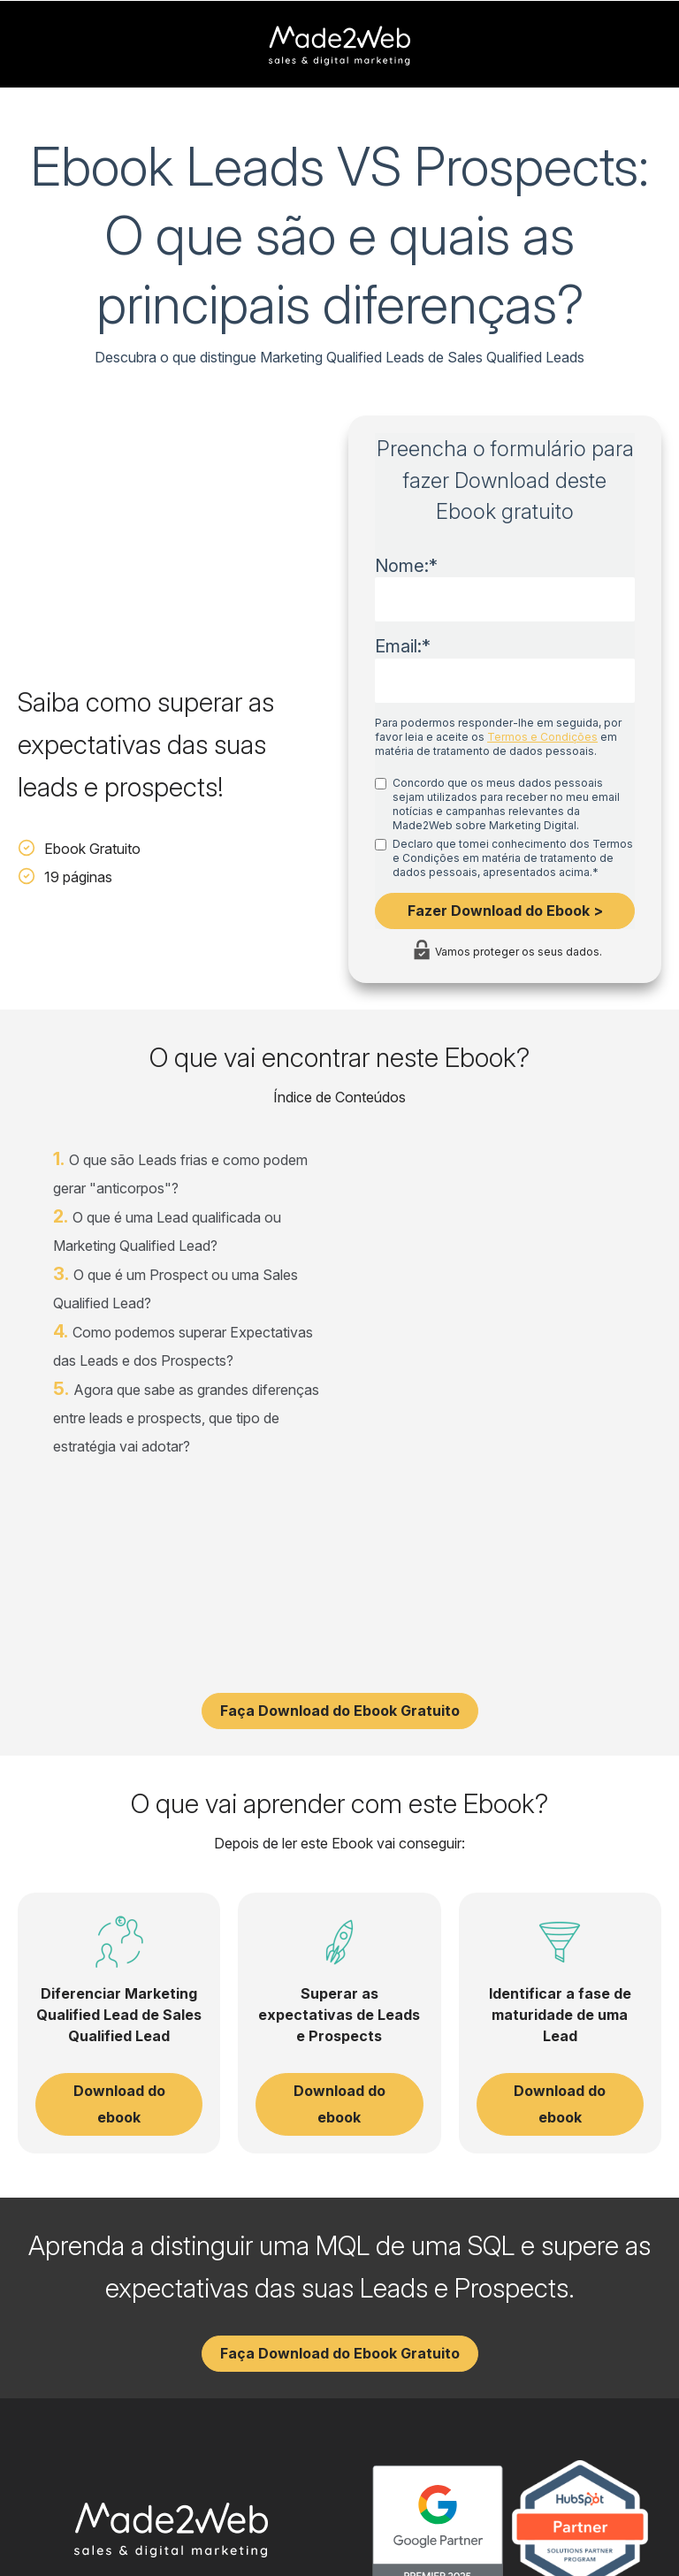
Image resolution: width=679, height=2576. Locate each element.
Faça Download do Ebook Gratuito (340, 1603)
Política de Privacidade (482, 2527)
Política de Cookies (614, 2527)
